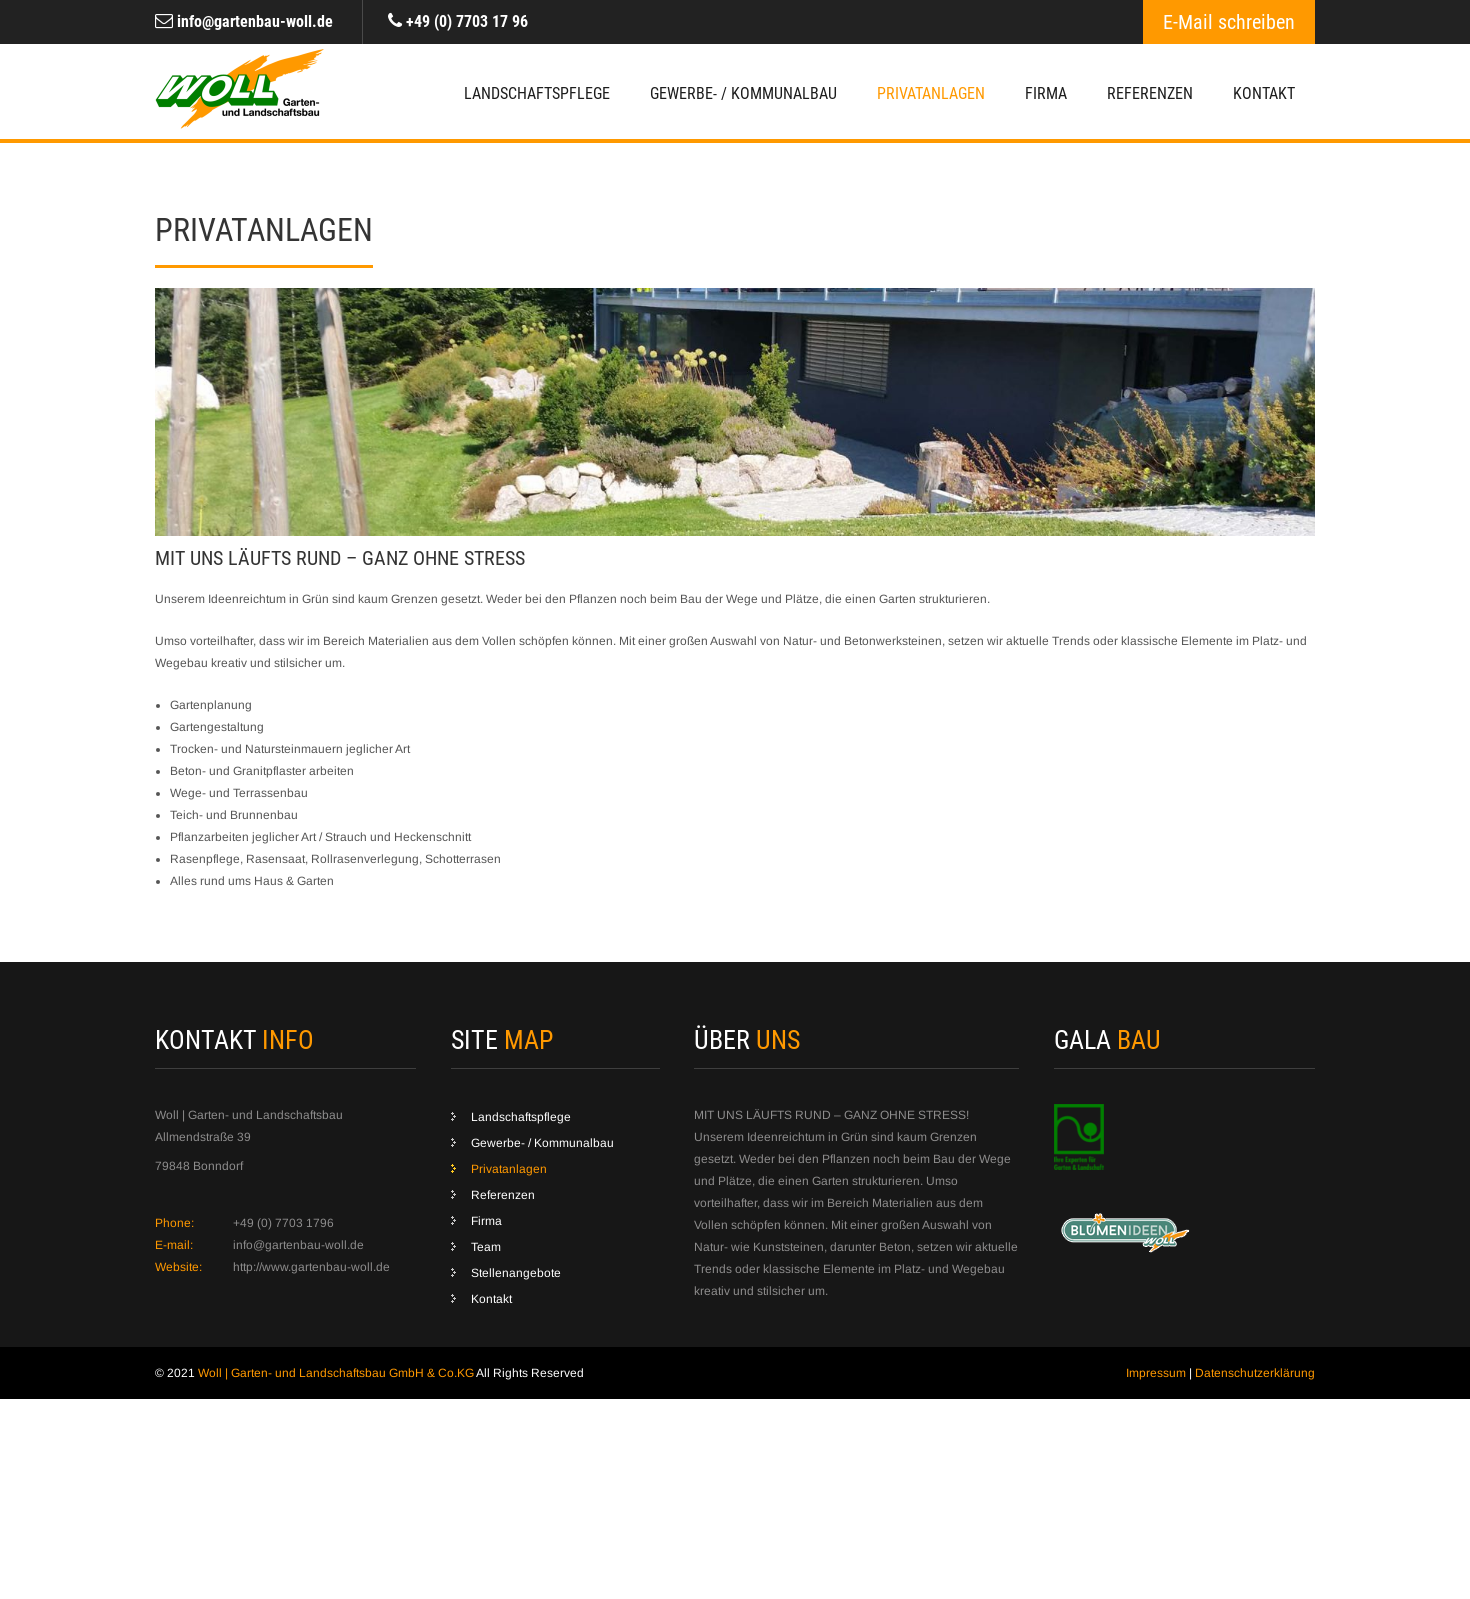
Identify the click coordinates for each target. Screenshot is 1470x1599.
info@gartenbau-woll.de (255, 21)
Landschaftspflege (537, 93)
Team (486, 1247)
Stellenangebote (516, 1273)
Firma (1046, 93)
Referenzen (1150, 93)
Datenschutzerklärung (1255, 1373)
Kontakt (1264, 93)
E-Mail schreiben (1229, 22)
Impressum (1156, 1373)
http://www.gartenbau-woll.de (311, 1267)
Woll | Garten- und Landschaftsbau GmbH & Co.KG (337, 1373)
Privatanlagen (931, 93)
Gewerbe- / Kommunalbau (743, 93)
